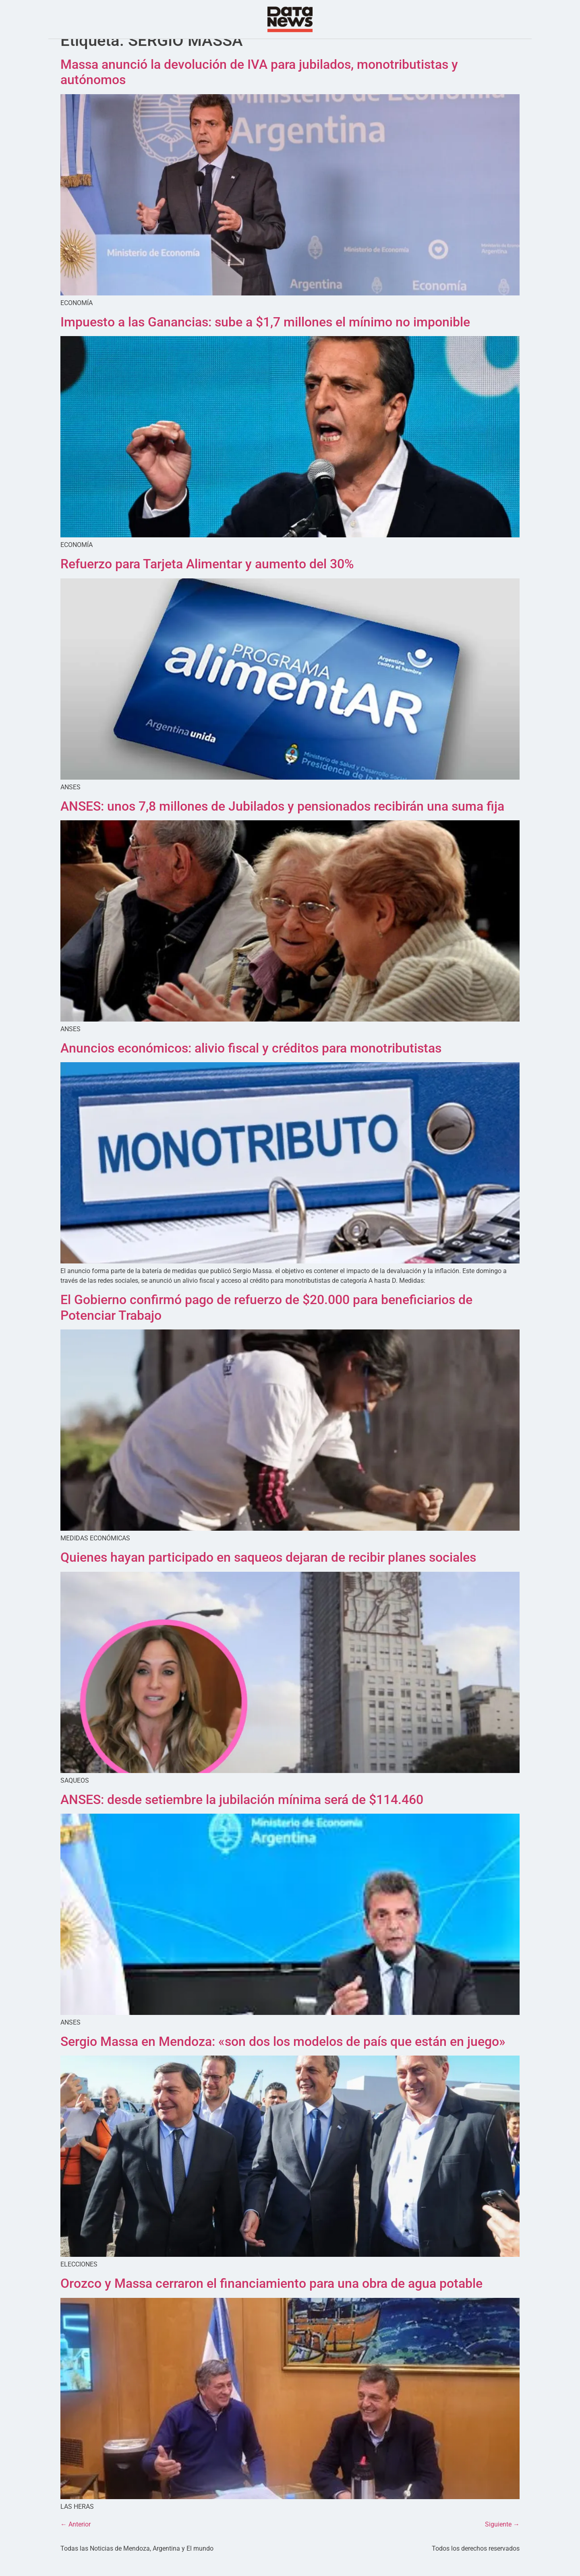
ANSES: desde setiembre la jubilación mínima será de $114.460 (241, 1815)
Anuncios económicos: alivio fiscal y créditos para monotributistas (250, 1064)
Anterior (75, 2540)
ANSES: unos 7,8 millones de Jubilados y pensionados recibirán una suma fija (282, 822)
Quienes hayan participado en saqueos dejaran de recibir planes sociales (268, 1573)
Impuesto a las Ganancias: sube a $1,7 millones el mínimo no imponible (265, 338)
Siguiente (502, 2540)
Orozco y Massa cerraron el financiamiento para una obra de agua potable (271, 2299)
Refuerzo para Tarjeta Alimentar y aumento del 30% (207, 580)
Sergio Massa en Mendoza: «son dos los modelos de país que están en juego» (282, 2057)
